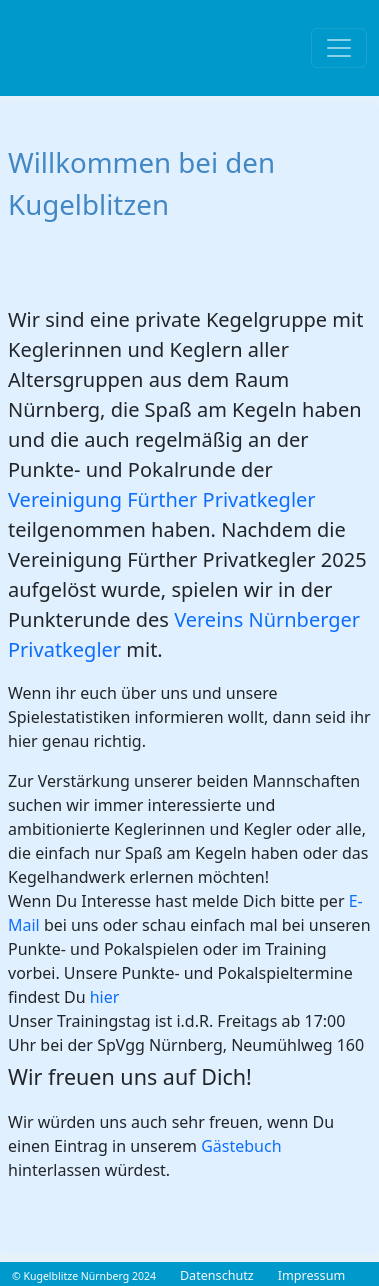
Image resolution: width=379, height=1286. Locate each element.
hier (105, 997)
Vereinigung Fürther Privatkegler (162, 499)
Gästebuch (241, 1146)
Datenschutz (217, 1275)
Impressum (311, 1275)
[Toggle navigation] (339, 48)
